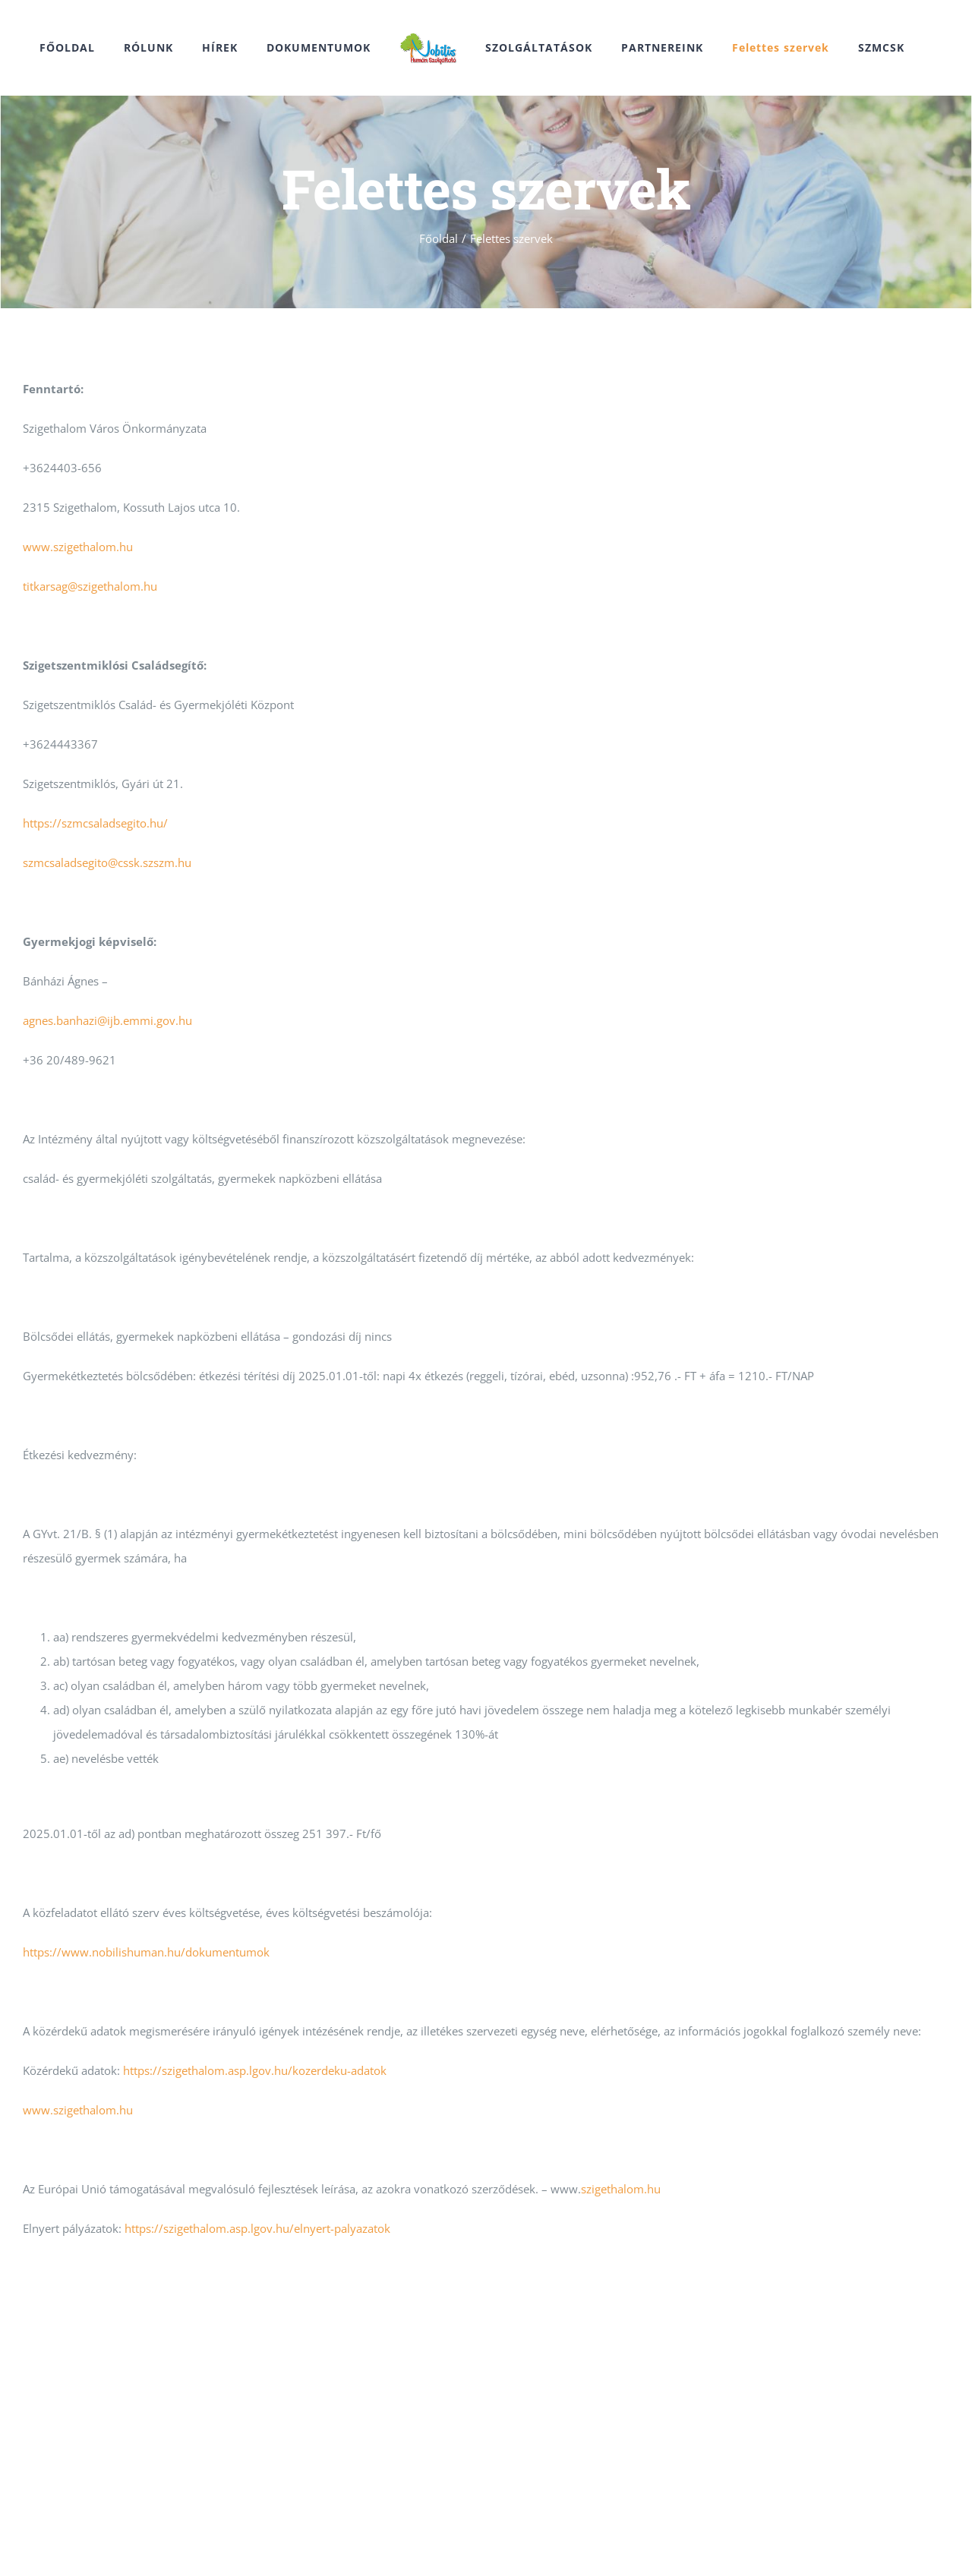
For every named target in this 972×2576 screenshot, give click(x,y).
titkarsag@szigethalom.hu (90, 586)
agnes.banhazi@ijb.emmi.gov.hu (107, 1020)
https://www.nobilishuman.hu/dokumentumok (146, 1952)
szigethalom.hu (621, 2188)
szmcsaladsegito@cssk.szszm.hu (107, 862)
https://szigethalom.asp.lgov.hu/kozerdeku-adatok (255, 2070)
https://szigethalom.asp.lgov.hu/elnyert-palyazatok (257, 2228)
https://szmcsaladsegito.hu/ (95, 823)
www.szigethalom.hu (78, 546)
